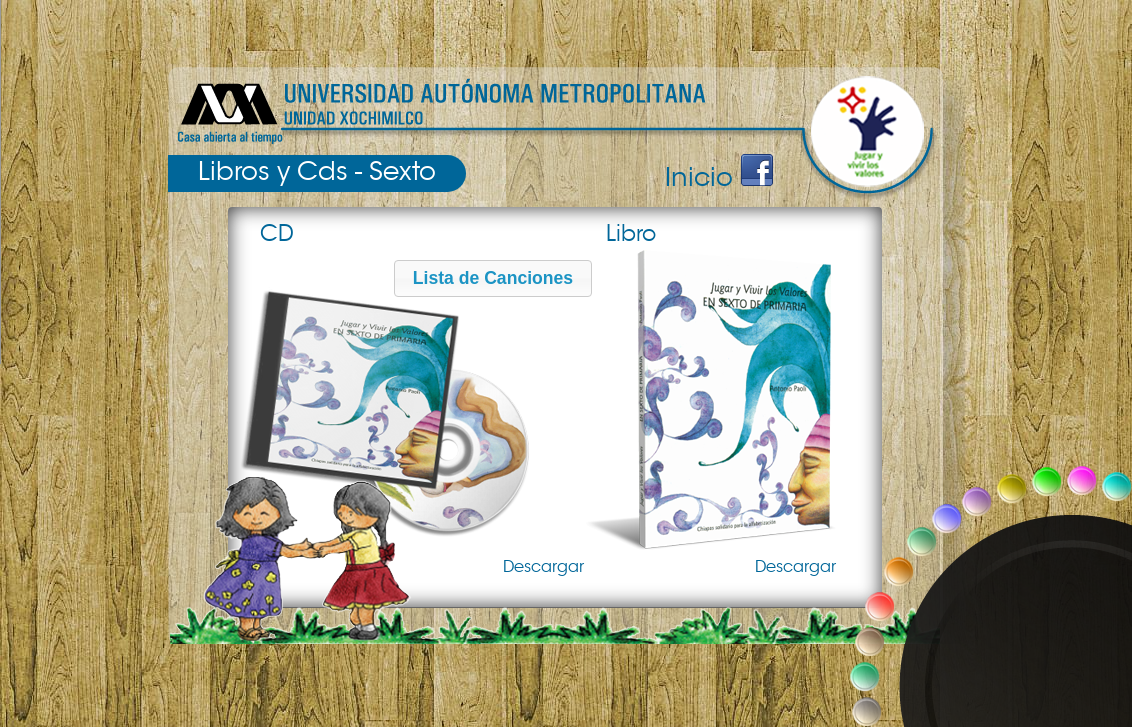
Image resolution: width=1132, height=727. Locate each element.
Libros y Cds (273, 171)
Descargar (543, 567)
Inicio (699, 177)
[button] (493, 278)
